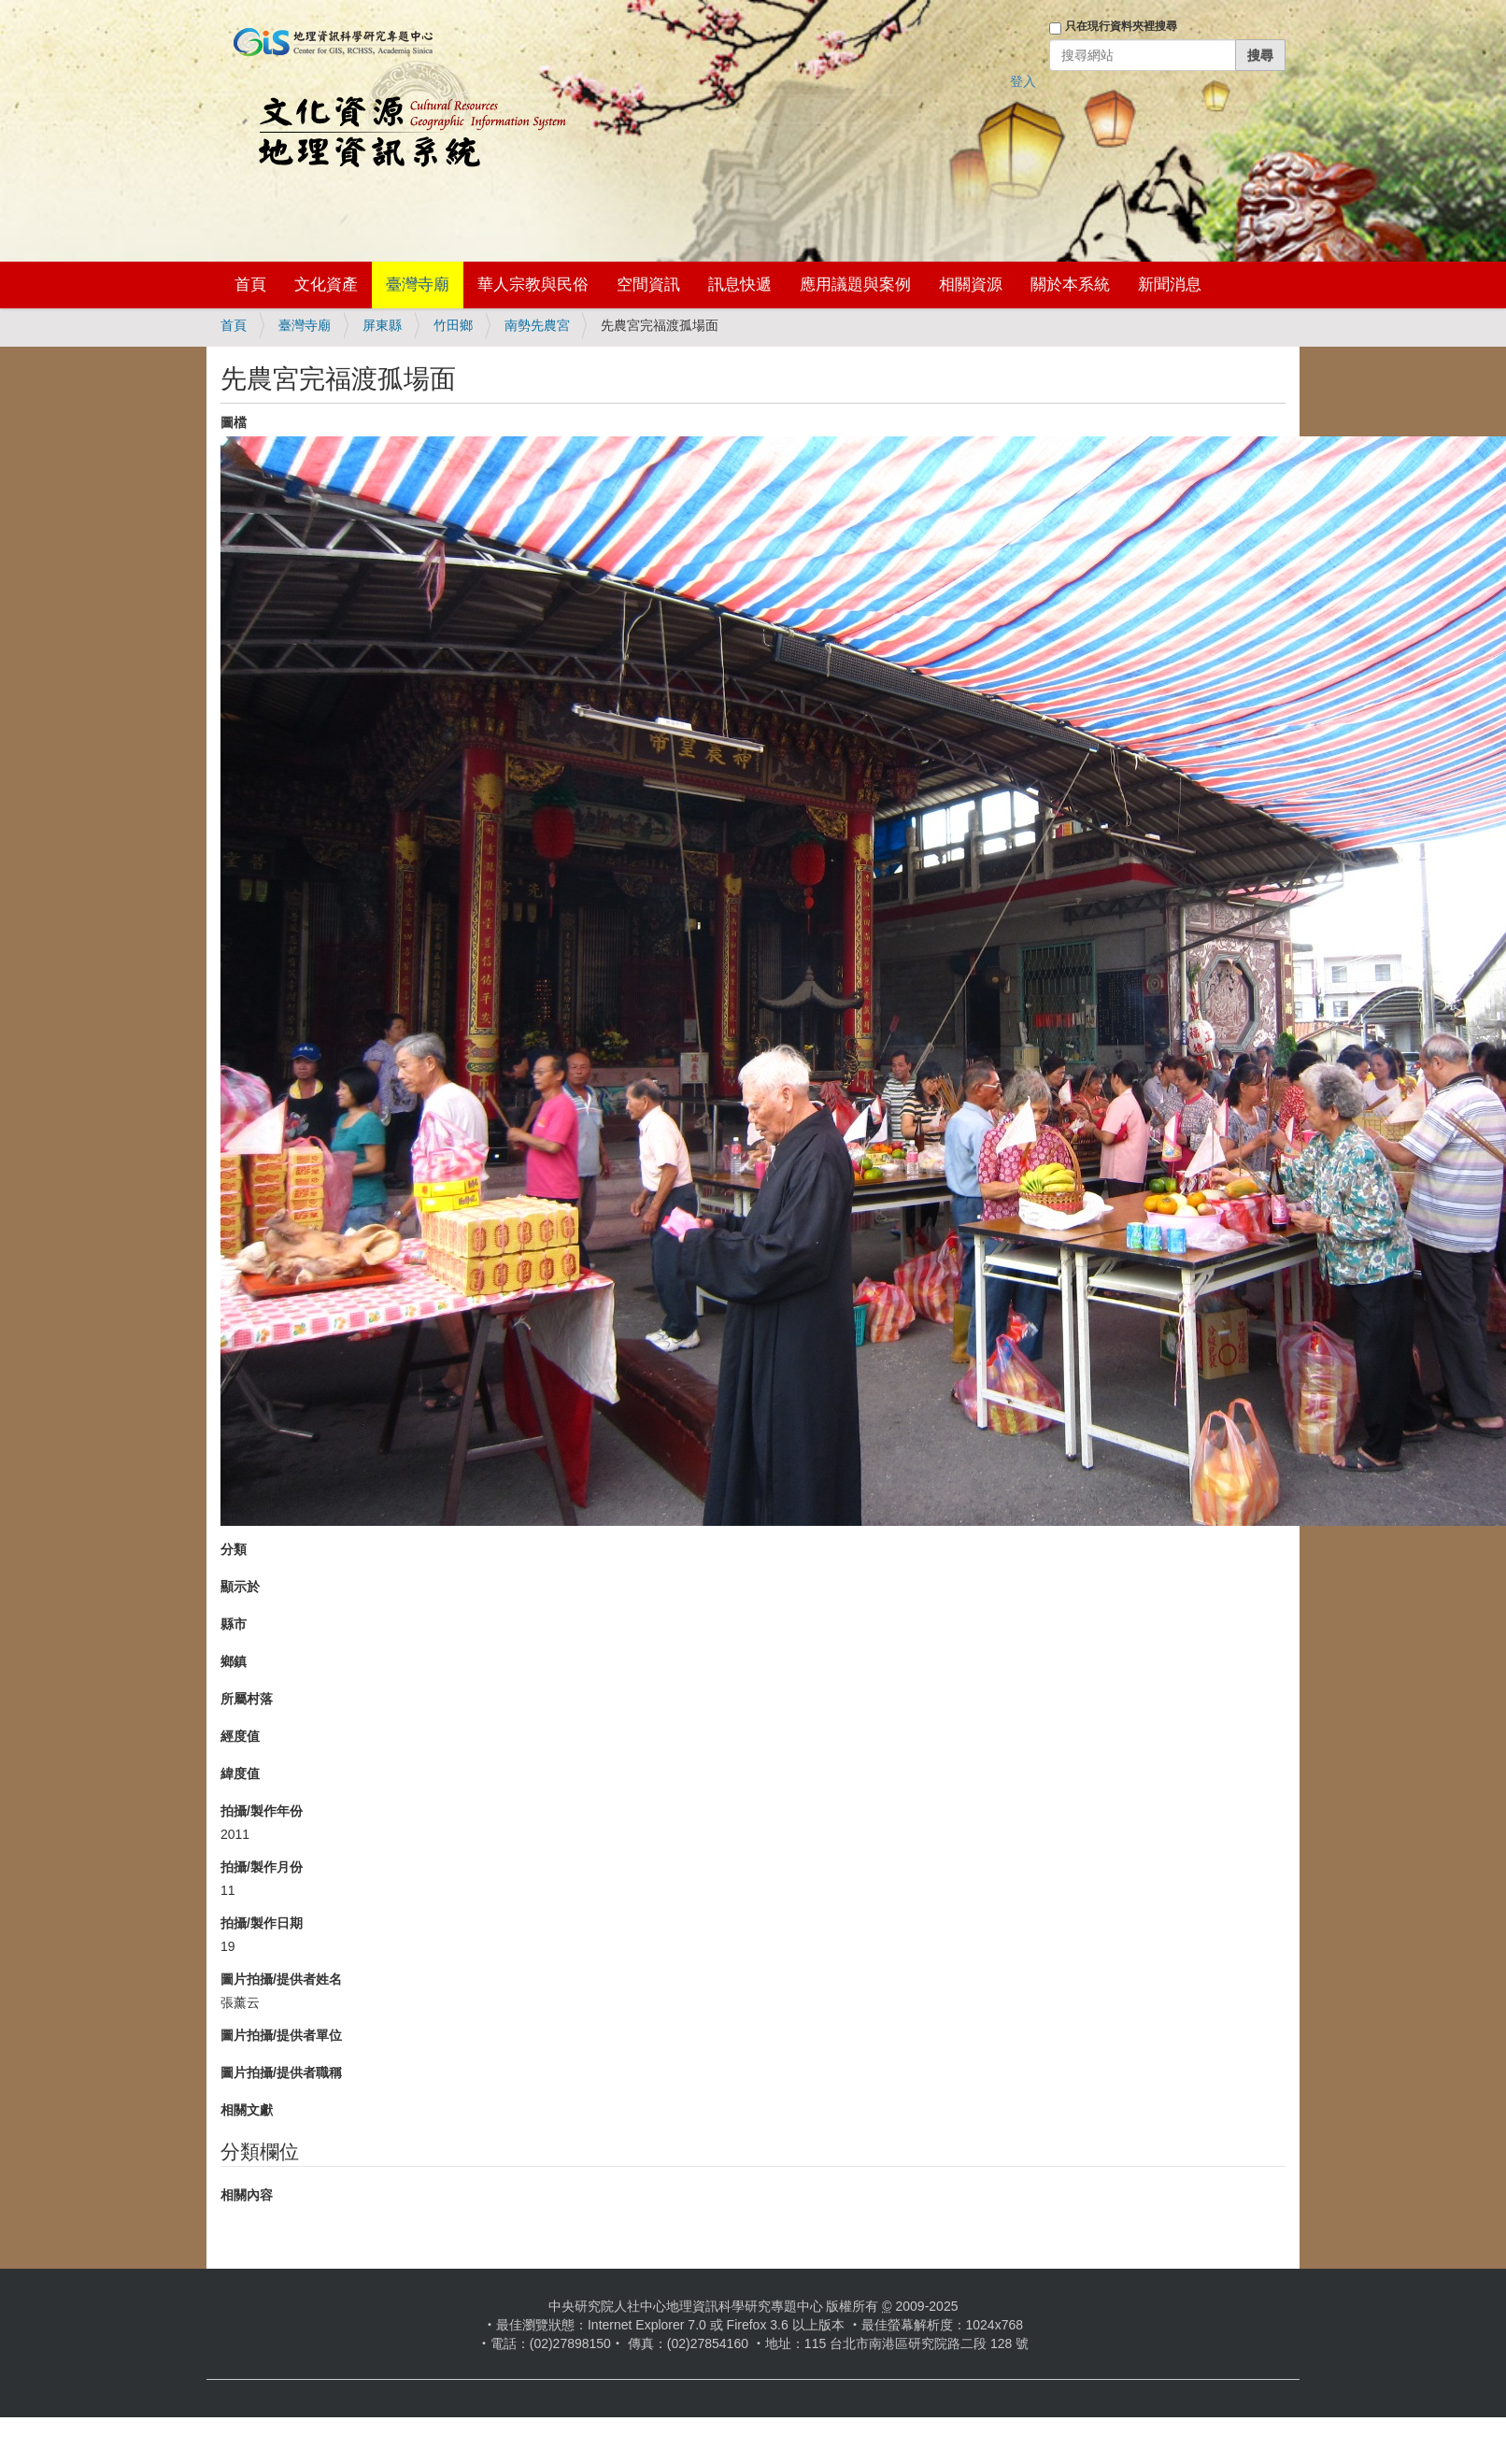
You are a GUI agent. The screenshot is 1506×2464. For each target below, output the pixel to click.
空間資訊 (648, 284)
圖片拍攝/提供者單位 (281, 2035)
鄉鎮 (233, 1661)
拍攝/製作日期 (261, 1923)
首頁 (250, 284)
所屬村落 (246, 1698)
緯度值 (240, 1773)
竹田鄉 (453, 325)
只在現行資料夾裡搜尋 (1121, 26)
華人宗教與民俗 (533, 284)
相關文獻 (246, 2109)
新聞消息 (1169, 284)
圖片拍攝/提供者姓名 (281, 1979)
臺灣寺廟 (417, 284)
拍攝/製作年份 (261, 1810)
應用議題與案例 (855, 284)
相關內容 (246, 2194)
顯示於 (240, 1586)
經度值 (240, 1736)
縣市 (233, 1624)
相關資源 (970, 284)
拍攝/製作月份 (261, 1866)
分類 (233, 1549)
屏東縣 (382, 325)
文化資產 (326, 284)
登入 (1023, 81)
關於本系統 (1070, 284)
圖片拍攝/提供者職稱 (281, 2072)
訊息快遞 (740, 284)
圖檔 (233, 422)
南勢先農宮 (537, 325)
